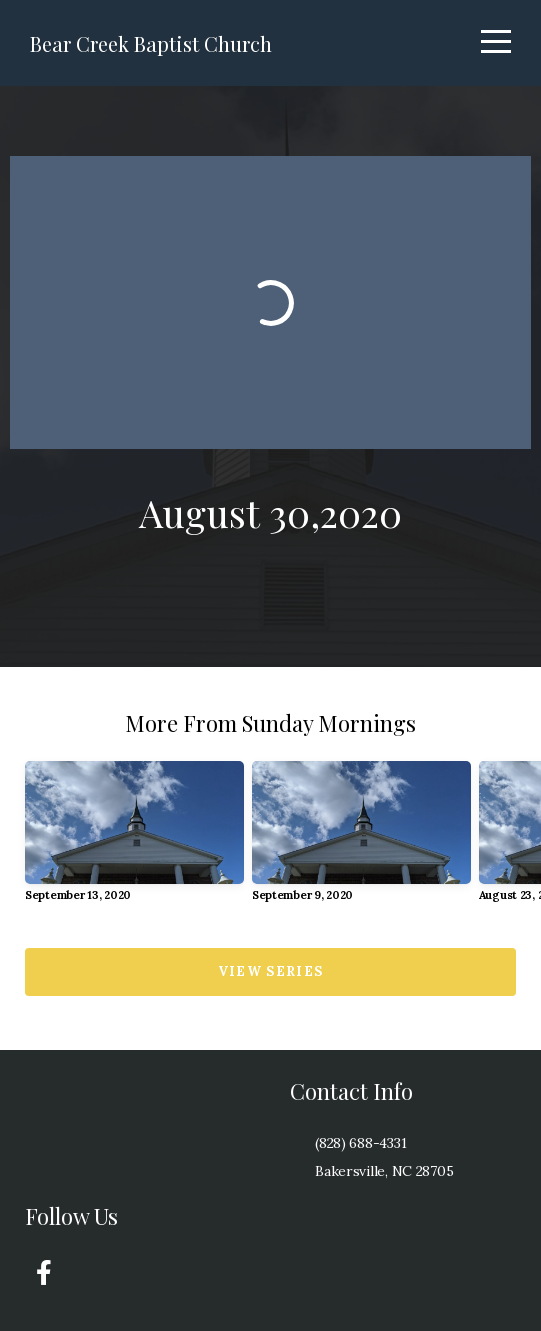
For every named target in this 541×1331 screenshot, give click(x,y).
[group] (134, 839)
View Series (270, 971)
